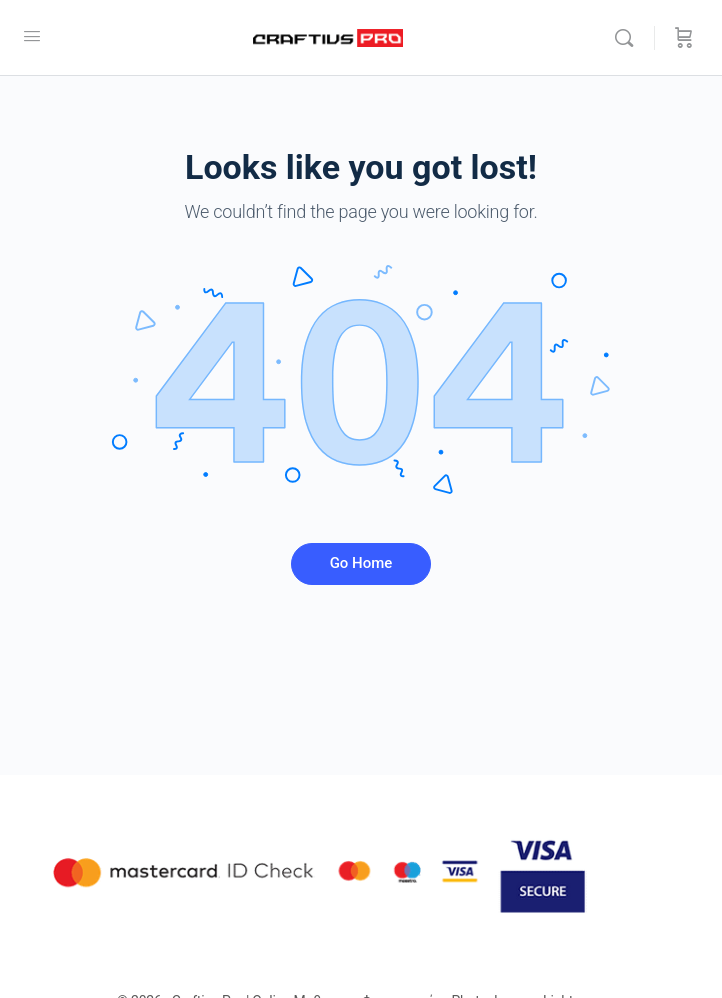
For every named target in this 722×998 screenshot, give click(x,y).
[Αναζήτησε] (629, 38)
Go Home (361, 563)
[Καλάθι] (684, 38)
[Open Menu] (32, 36)
